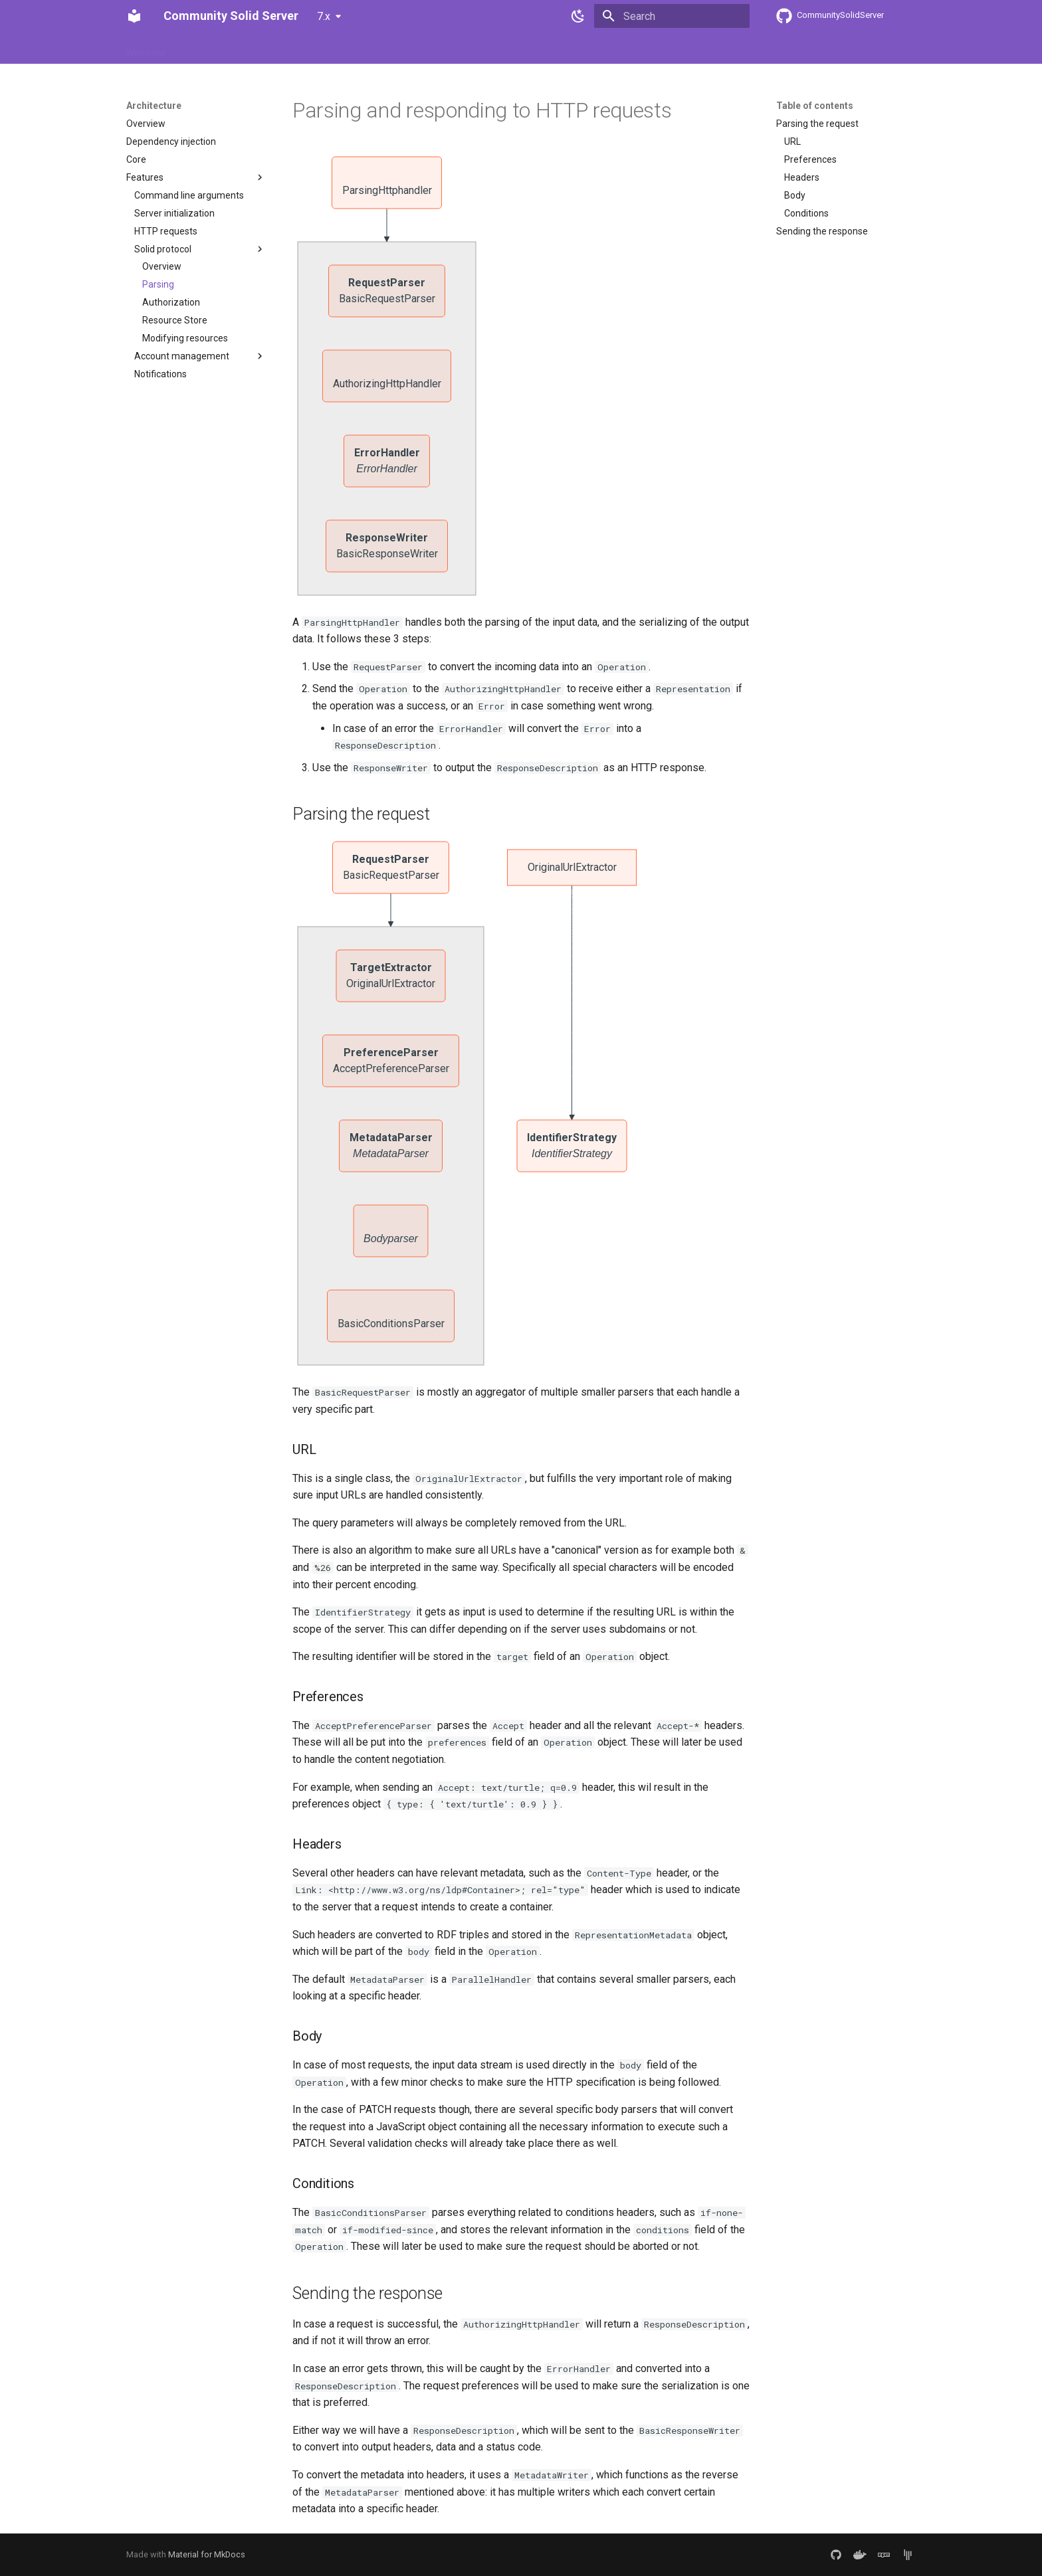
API (420, 48)
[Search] (672, 16)
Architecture (303, 48)
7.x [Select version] (323, 16)
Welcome (145, 48)
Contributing (371, 48)
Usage (248, 48)
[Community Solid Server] (134, 16)
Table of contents (814, 105)
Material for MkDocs (206, 2554)
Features (200, 48)
